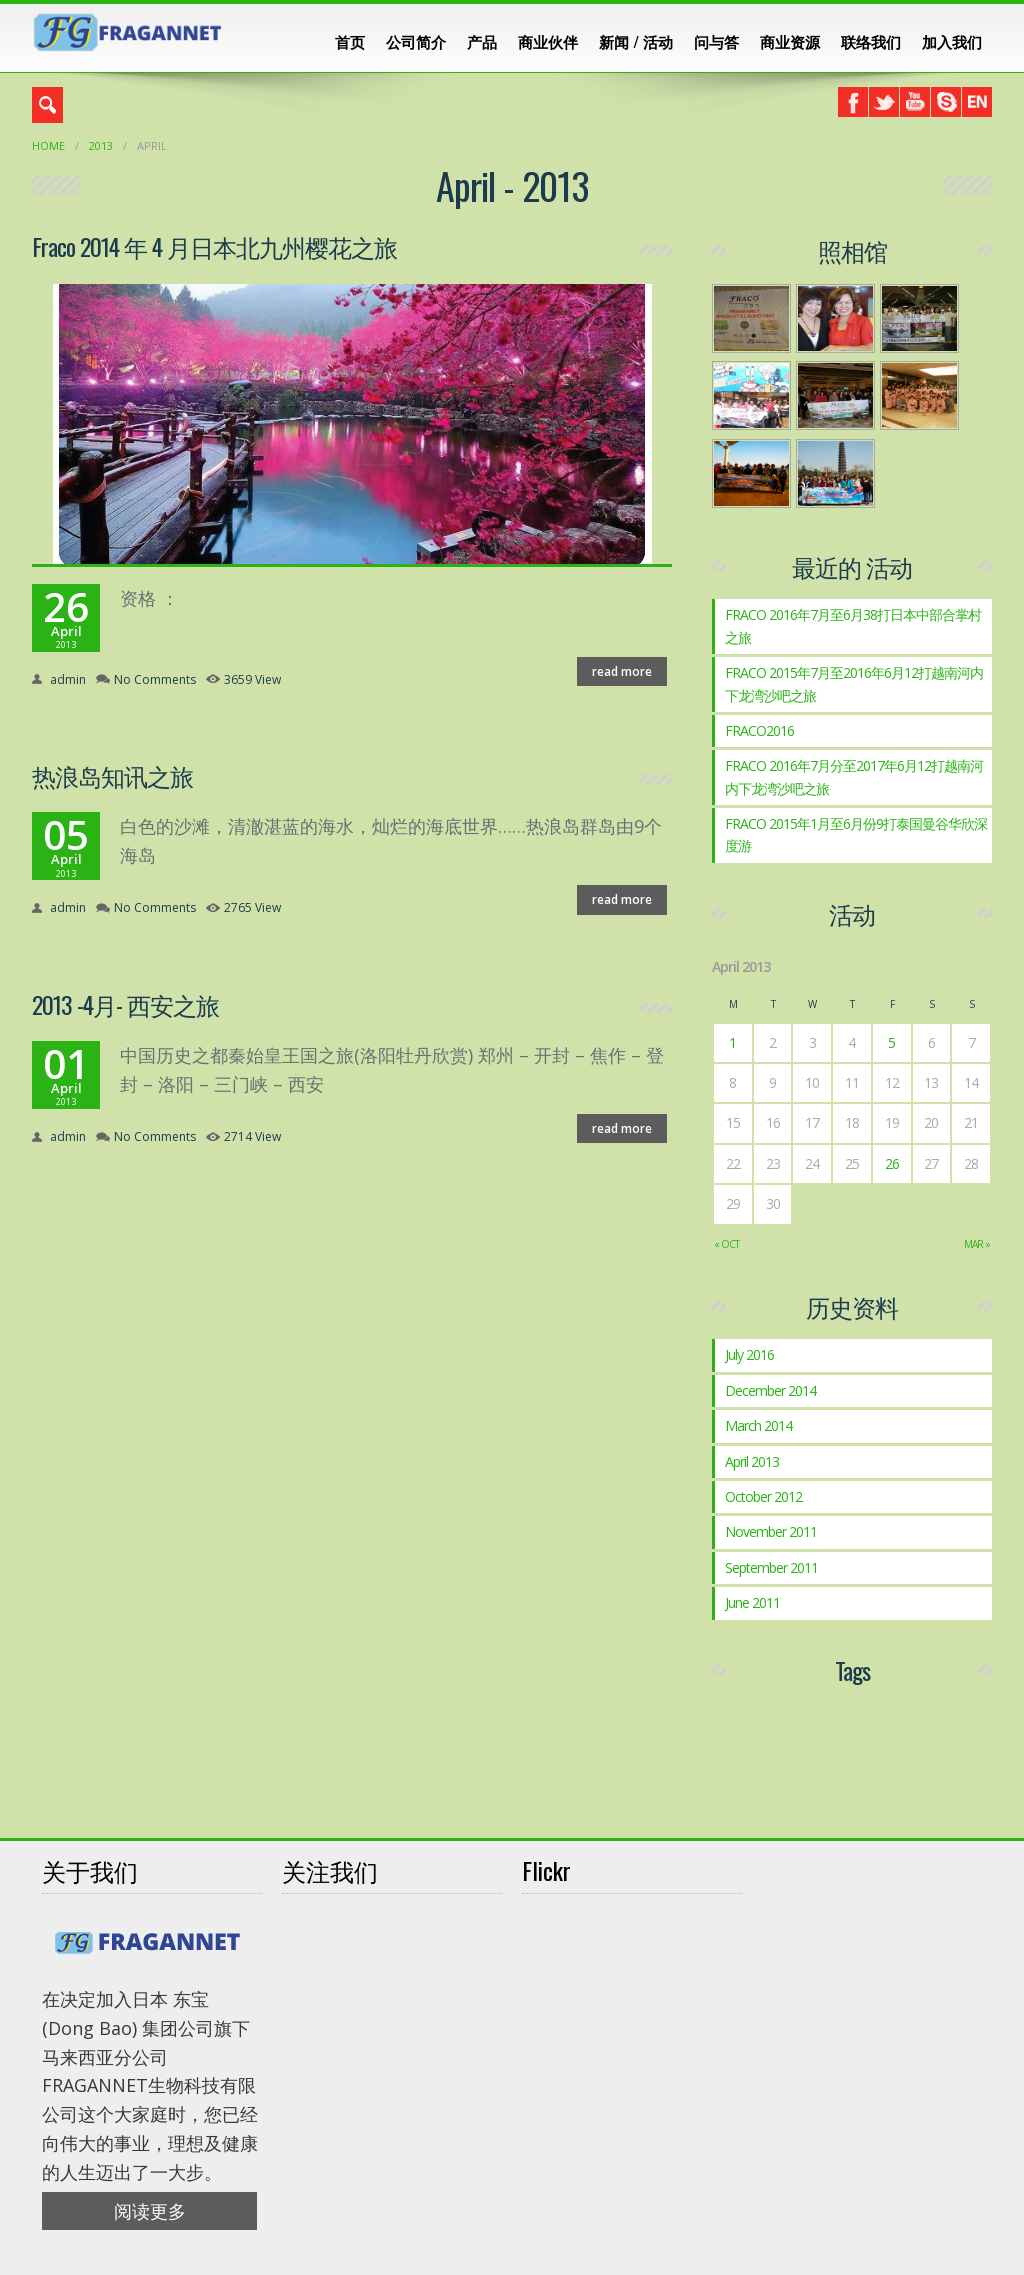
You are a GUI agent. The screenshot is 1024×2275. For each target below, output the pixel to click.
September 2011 (771, 1567)
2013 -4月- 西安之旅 (125, 1004)
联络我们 (871, 41)
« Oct (726, 1244)
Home (48, 145)
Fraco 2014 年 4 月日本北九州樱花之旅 (214, 246)
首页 (350, 41)
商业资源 (790, 41)
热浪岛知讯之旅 (112, 775)
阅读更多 (150, 2211)
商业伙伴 (548, 41)
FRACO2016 (759, 730)
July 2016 (749, 1354)
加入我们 (952, 41)
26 (892, 1163)
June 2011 (752, 1602)
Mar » (977, 1244)
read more (622, 671)
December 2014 (770, 1390)
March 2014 (758, 1425)
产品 (482, 41)
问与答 (716, 41)
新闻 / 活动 (636, 41)
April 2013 (752, 1461)
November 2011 (771, 1531)
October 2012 (763, 1496)
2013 (101, 145)
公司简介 (416, 41)
